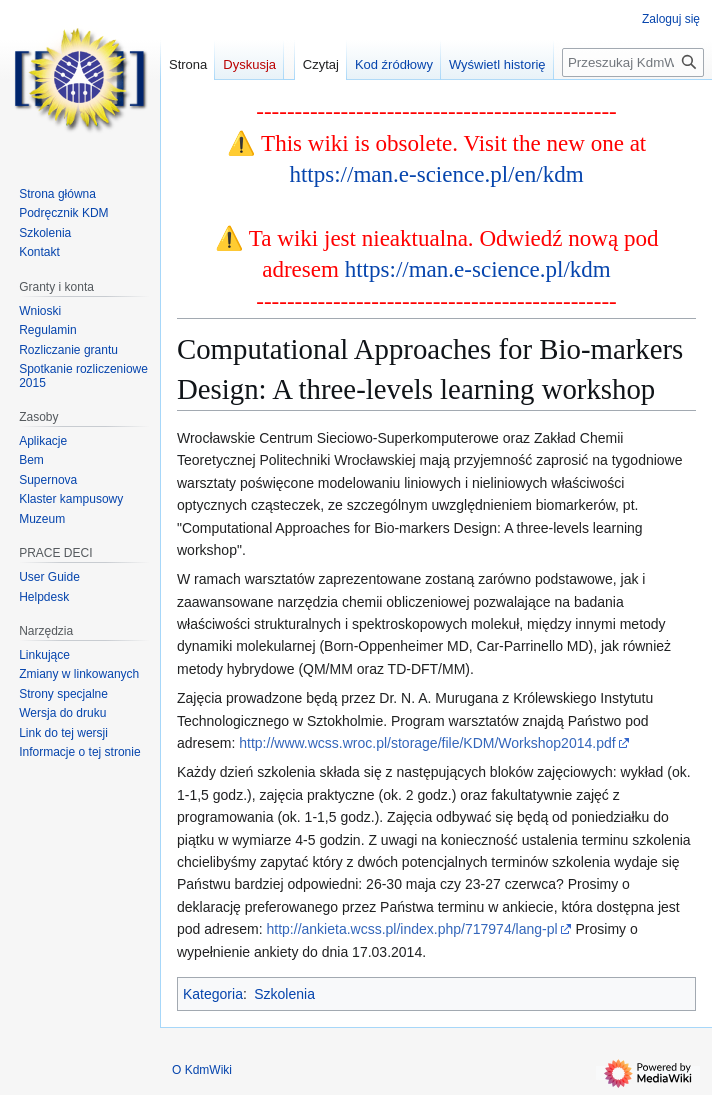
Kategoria (213, 994)
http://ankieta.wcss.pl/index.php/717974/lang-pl (412, 929)
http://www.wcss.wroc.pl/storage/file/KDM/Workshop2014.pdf (427, 743)
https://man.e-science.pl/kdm (478, 269)
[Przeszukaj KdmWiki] (633, 62)
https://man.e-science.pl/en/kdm (436, 174)
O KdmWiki (202, 1070)
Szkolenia (284, 994)
